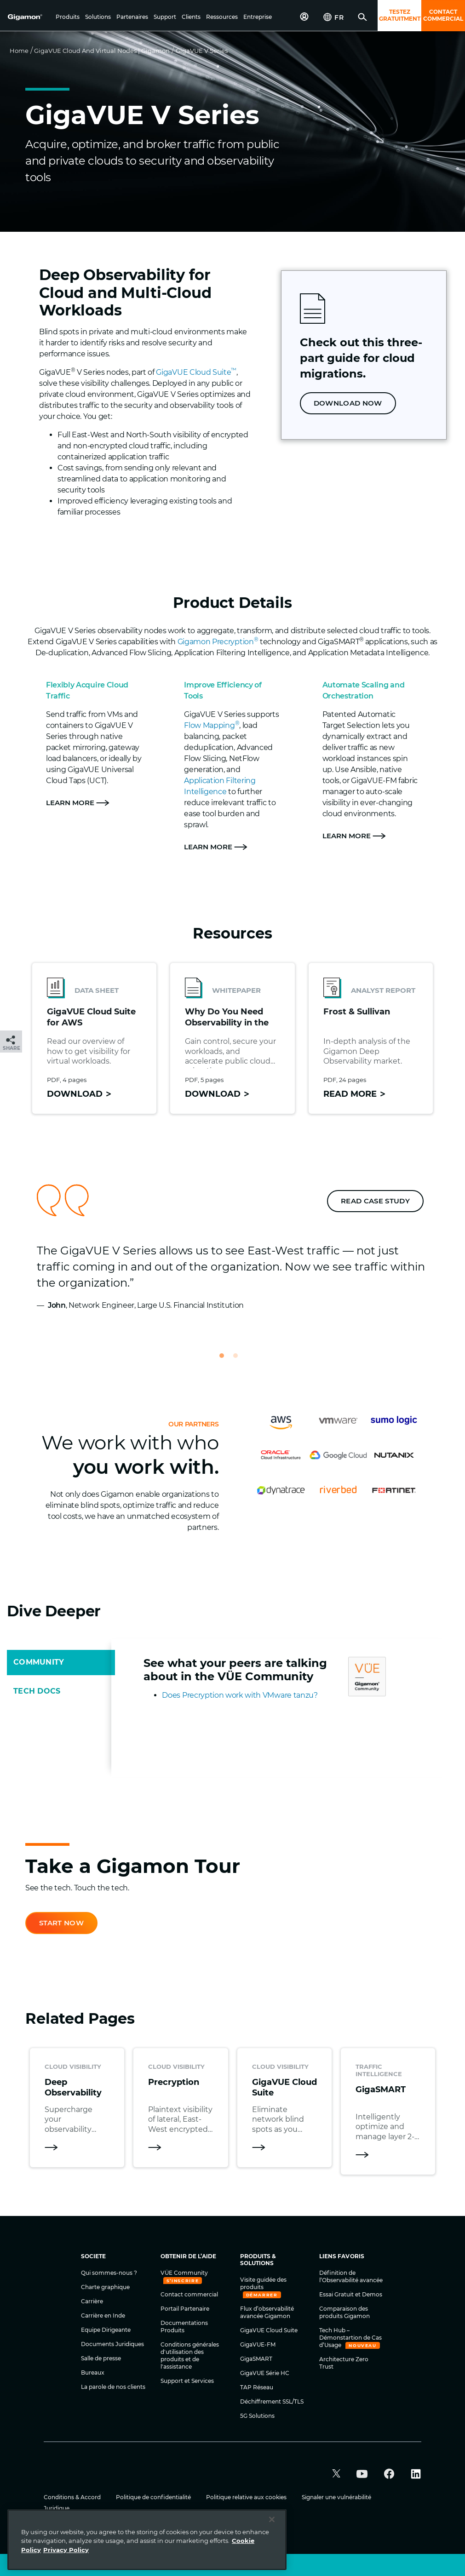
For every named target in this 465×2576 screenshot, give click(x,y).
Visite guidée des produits (263, 2283)
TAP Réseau (256, 2387)
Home (19, 50)
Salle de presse (101, 2358)
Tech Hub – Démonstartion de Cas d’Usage (350, 2337)
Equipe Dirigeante (106, 2329)
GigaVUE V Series (202, 50)
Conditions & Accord (73, 2497)
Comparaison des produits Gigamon (344, 2312)
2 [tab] (239, 1359)
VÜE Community (184, 2272)
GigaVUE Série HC (264, 2373)
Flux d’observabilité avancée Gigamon (267, 2312)
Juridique (56, 2508)
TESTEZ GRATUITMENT (399, 15)
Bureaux (92, 2372)
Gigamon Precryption (218, 641)
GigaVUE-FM (258, 2344)
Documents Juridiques (112, 2344)
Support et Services (187, 2380)
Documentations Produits (184, 2326)
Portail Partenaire (185, 2308)
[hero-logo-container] (29, 16)
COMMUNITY (38, 1662)
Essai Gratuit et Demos (350, 2294)
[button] (67, 17)
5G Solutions (257, 2415)
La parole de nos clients (113, 2386)
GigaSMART (256, 2358)
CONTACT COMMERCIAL (443, 15)
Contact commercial (189, 2294)
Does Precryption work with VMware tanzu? (239, 1695)
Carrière (92, 2301)
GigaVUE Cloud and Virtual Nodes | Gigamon (102, 50)
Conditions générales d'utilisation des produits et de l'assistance (190, 2355)
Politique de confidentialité (154, 2497)
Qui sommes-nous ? (109, 2272)
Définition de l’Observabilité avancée (351, 2276)
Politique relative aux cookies (247, 2497)
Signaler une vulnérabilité (336, 2497)
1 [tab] (225, 1359)
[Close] (272, 2562)
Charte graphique (105, 2287)
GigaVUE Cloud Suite (196, 372)
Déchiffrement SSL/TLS (272, 2401)
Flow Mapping (211, 725)
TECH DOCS (36, 1691)
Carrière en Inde (103, 2315)
